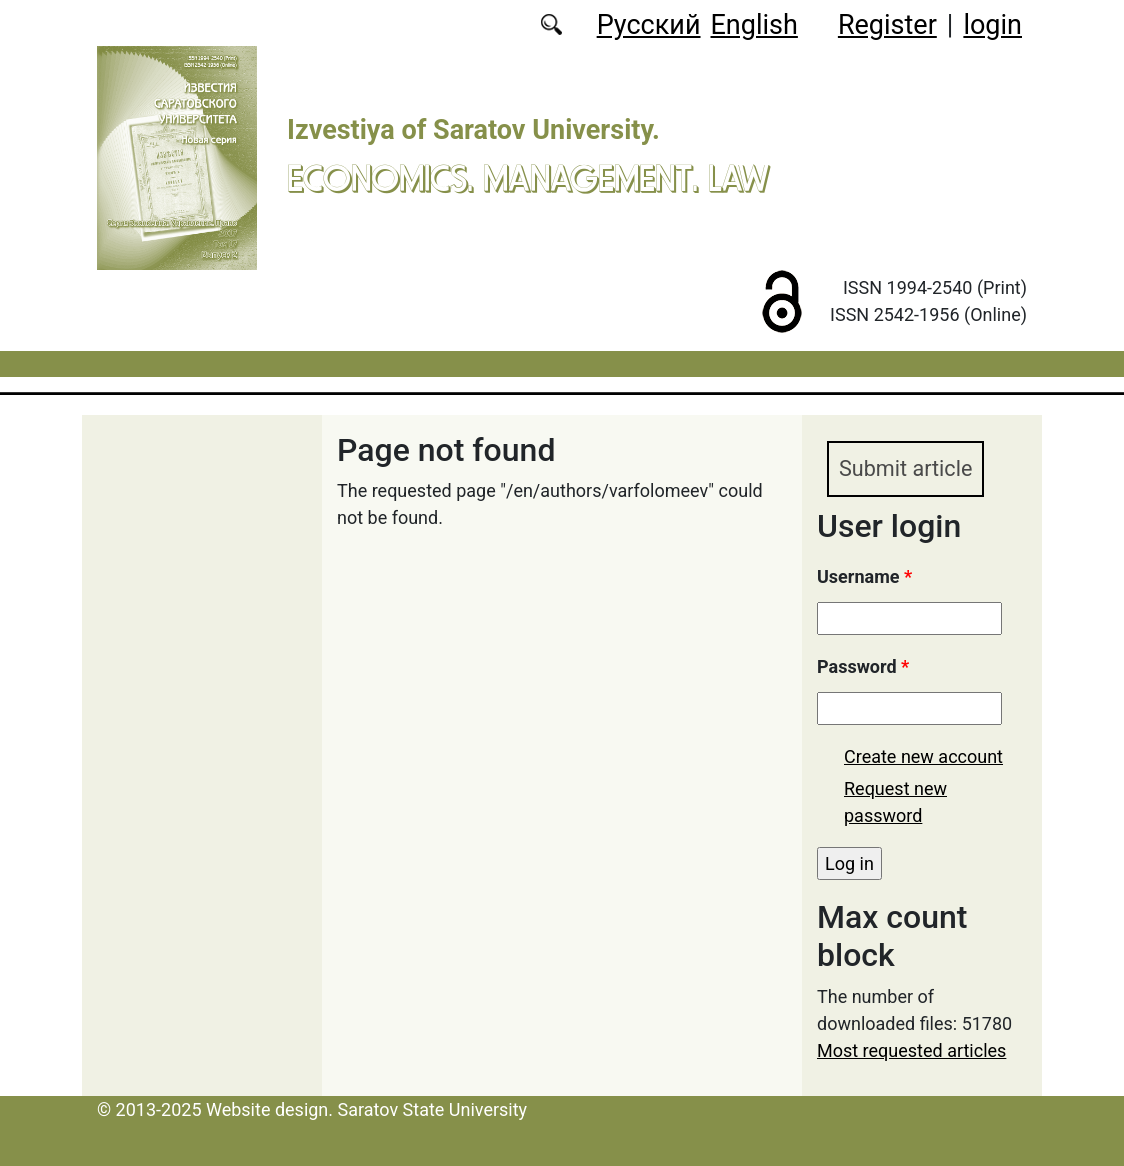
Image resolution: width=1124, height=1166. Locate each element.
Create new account (923, 756)
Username (864, 576)
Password (863, 666)
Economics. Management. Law (528, 178)
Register (887, 25)
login (992, 25)
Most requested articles (911, 1050)
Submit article (905, 468)
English (754, 25)
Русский (649, 25)
